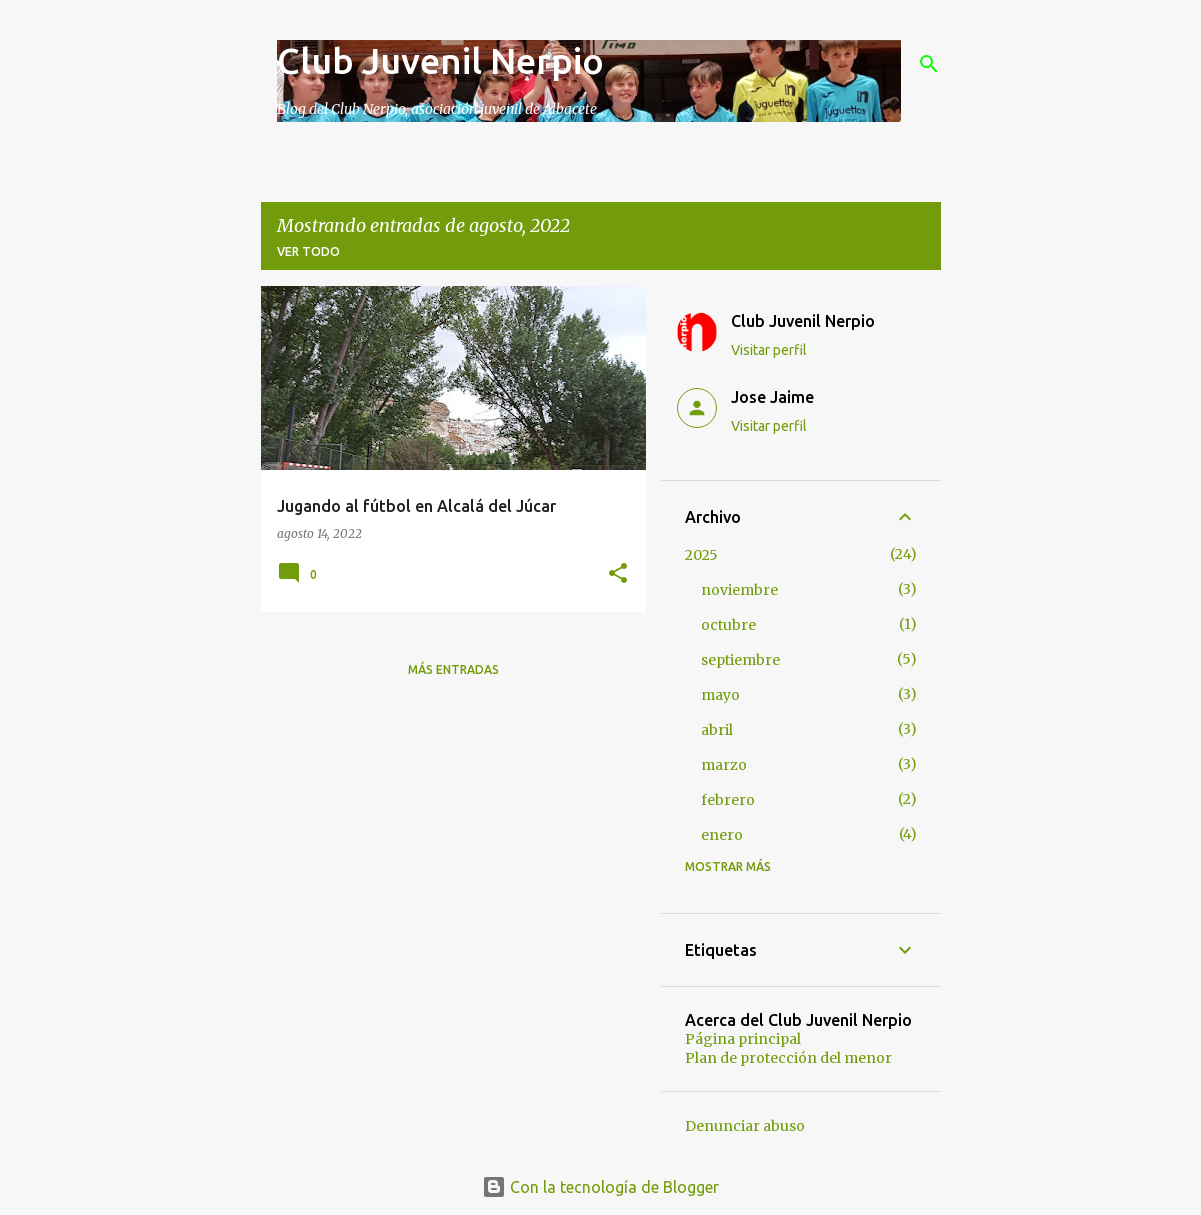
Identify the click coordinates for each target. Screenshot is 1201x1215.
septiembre (740, 660)
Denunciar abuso (745, 1126)
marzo (724, 765)
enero (722, 835)
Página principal (743, 1039)
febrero (728, 800)
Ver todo (308, 251)
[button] (618, 574)
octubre (728, 625)
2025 (701, 555)
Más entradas (453, 669)
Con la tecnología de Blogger (600, 1187)
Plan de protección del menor (788, 1058)
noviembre (739, 590)
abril (717, 730)
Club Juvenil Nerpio (440, 60)
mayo (720, 695)
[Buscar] (929, 64)
